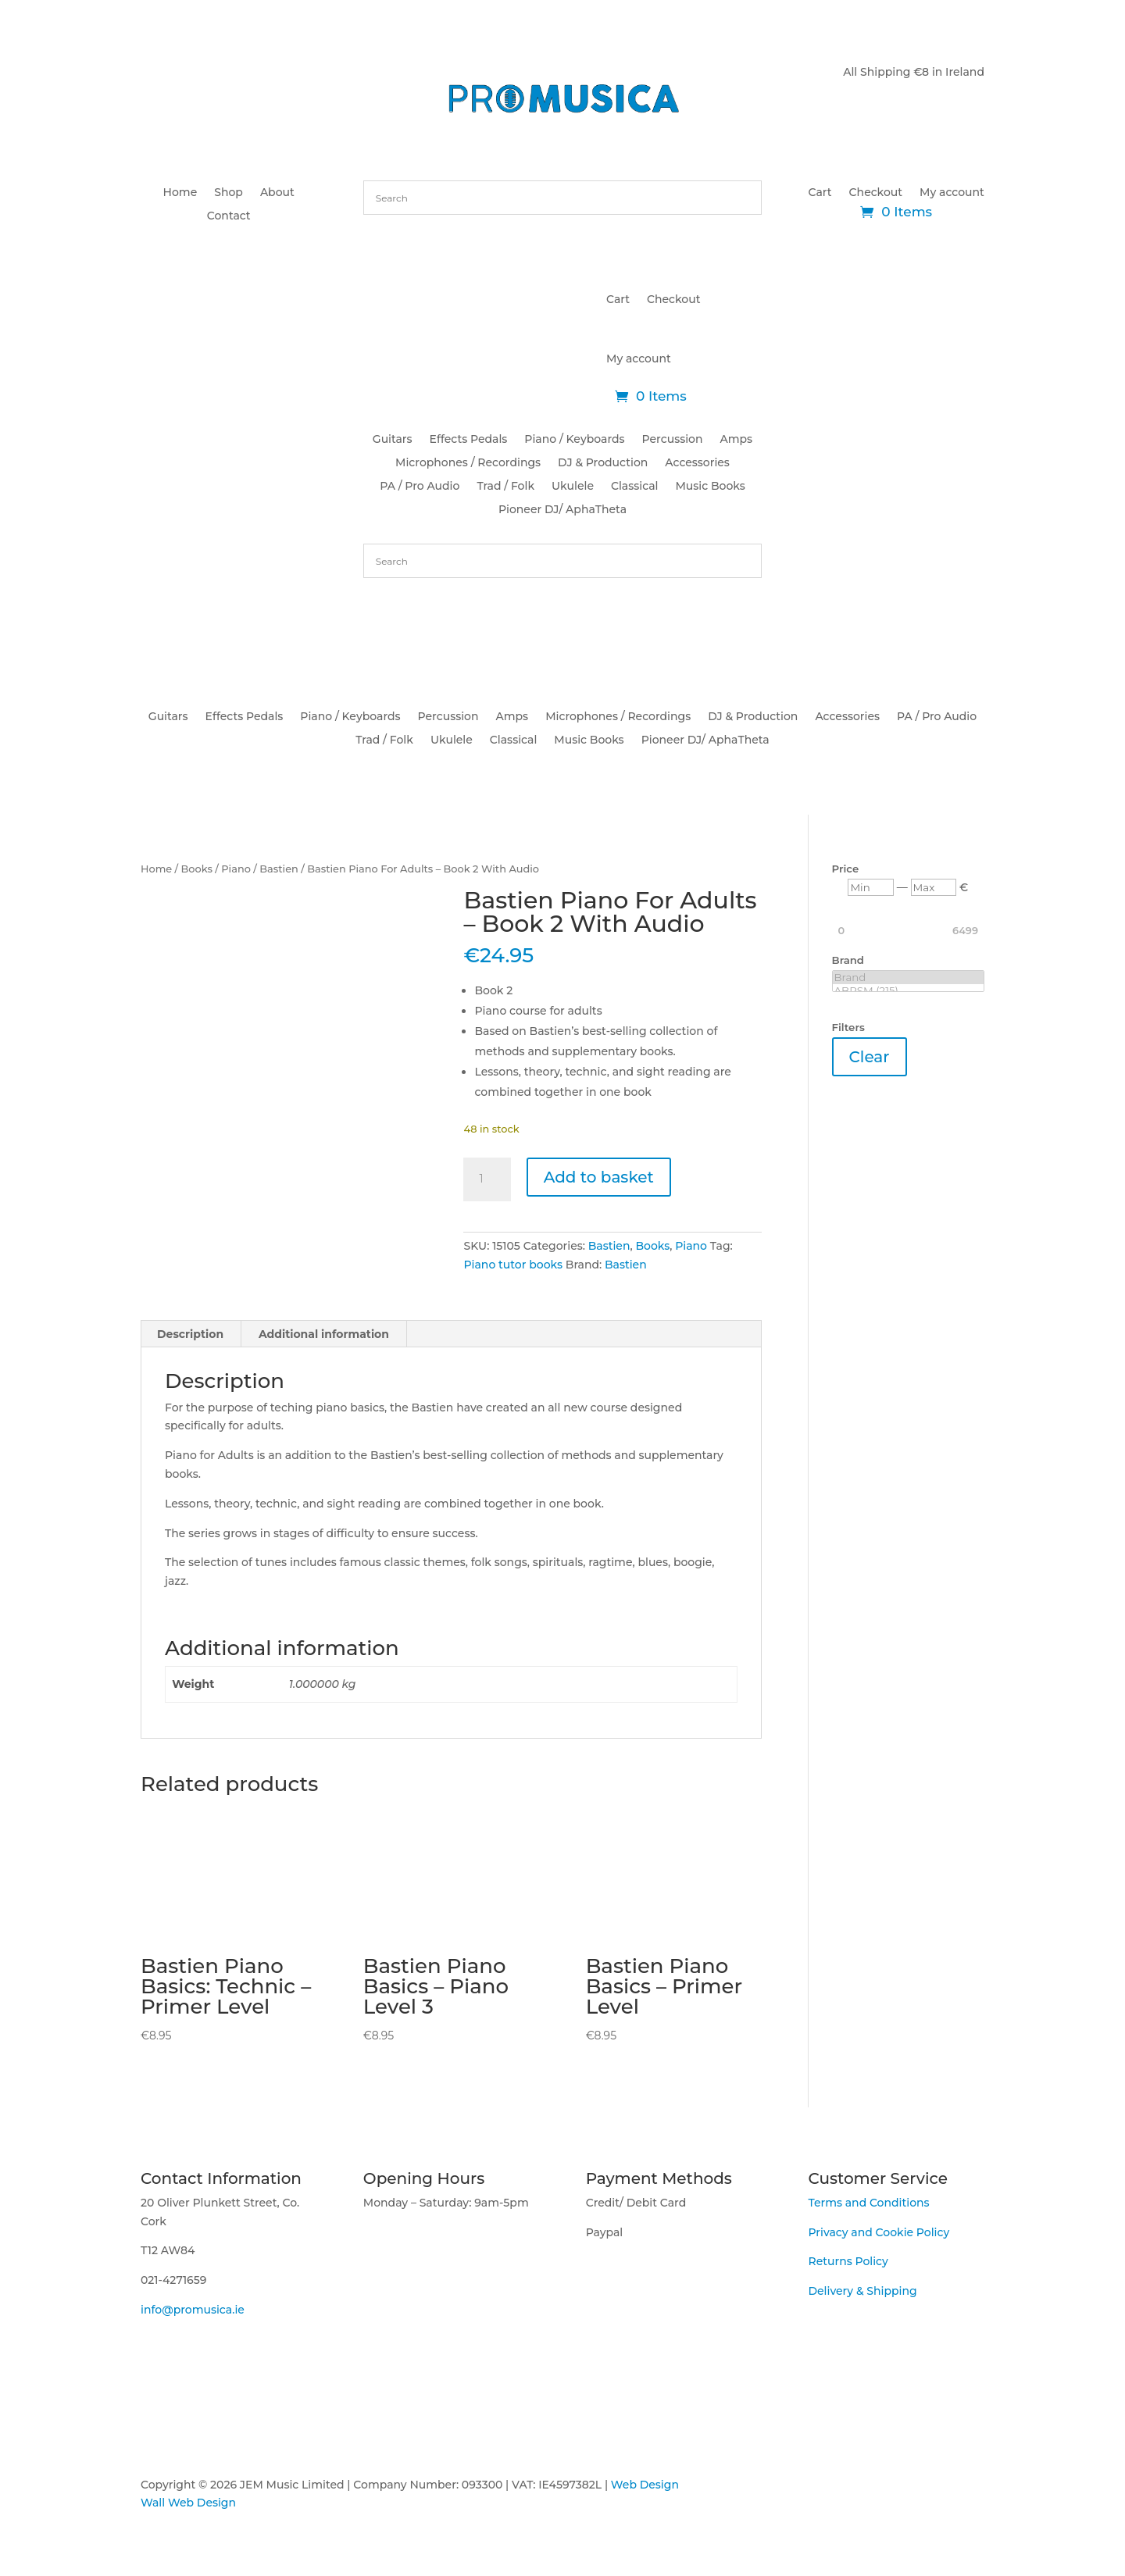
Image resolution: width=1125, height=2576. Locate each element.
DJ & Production (603, 463)
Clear (869, 1056)
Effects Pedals (469, 439)
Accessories (697, 463)
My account (952, 193)
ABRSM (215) (908, 990)
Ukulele (573, 486)
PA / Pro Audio (419, 486)
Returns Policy (848, 2261)
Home (180, 193)
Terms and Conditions (868, 2203)
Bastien (278, 869)
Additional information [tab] (324, 1334)
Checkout (875, 193)
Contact (229, 216)
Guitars (392, 439)
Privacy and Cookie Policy (878, 2232)
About (277, 193)
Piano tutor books (512, 1265)
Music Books (710, 486)
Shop (228, 193)
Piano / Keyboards (574, 439)
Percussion (672, 439)
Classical (634, 486)
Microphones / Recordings (468, 463)
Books (196, 869)
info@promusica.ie (193, 2310)
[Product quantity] (486, 1179)
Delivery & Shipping (862, 2291)
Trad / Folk (505, 486)
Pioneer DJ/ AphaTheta (562, 510)
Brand (908, 977)
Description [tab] (190, 1334)
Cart (820, 193)
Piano (236, 869)
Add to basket (599, 1177)
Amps (736, 439)
